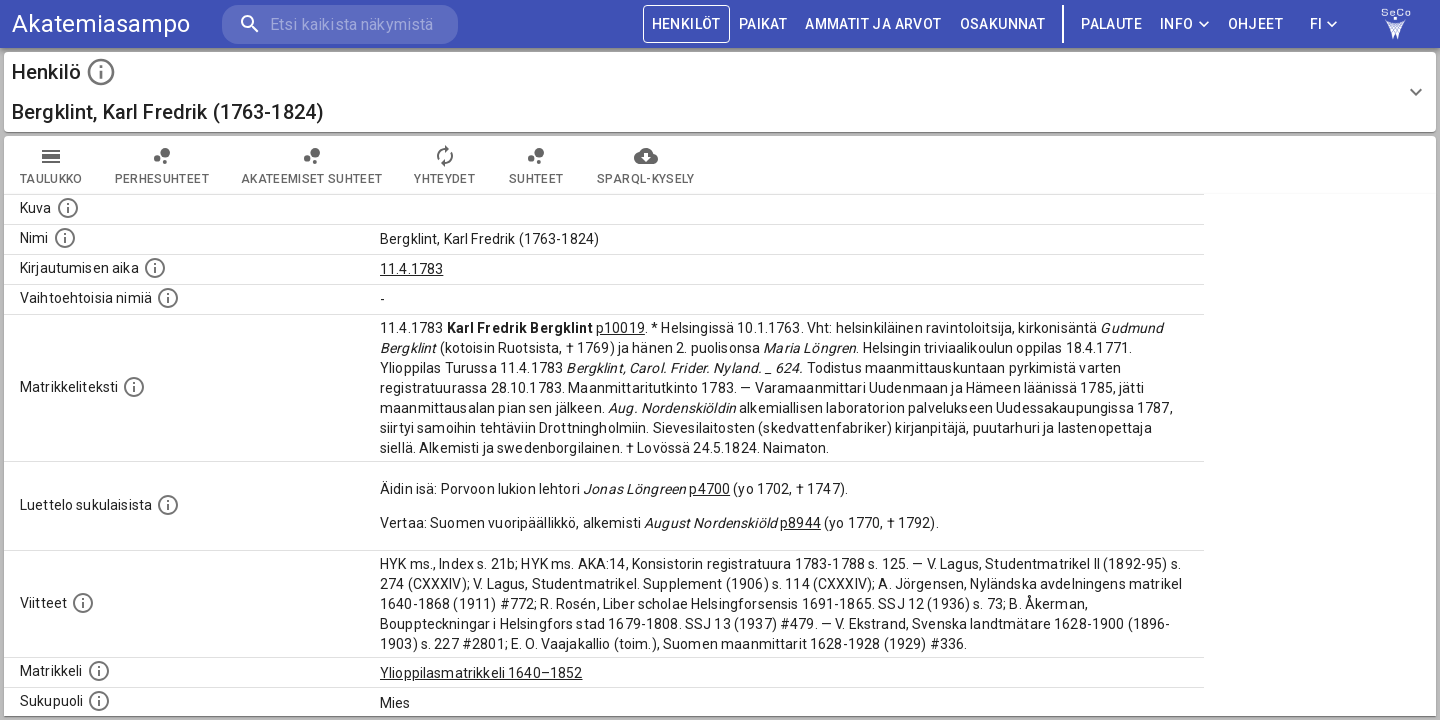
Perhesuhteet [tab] (162, 165)
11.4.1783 (411, 269)
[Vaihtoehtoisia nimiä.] (168, 298)
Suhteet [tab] (536, 165)
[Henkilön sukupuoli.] (99, 701)
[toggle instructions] (101, 72)
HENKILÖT (686, 24)
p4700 (709, 489)
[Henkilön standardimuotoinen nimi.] (65, 238)
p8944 (800, 523)
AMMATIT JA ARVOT (873, 24)
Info (1185, 24)
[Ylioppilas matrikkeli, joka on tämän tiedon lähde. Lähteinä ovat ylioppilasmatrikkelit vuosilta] (99, 671)
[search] (340, 24)
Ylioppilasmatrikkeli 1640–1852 (481, 673)
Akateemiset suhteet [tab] (312, 165)
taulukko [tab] (51, 165)
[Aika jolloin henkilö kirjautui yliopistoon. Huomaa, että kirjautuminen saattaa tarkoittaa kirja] (155, 268)
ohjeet (1255, 24)
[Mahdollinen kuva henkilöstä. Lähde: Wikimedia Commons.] (68, 208)
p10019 (620, 328)
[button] (720, 92)
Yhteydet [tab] (444, 165)
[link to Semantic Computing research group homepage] (1396, 24)
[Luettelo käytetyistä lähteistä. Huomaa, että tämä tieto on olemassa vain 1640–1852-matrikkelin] (83, 603)
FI (1324, 24)
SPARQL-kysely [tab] (645, 165)
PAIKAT (763, 24)
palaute (1111, 24)
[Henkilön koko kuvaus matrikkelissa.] (134, 387)
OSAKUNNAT (1003, 24)
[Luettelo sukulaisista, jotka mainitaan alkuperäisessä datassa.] (168, 505)
